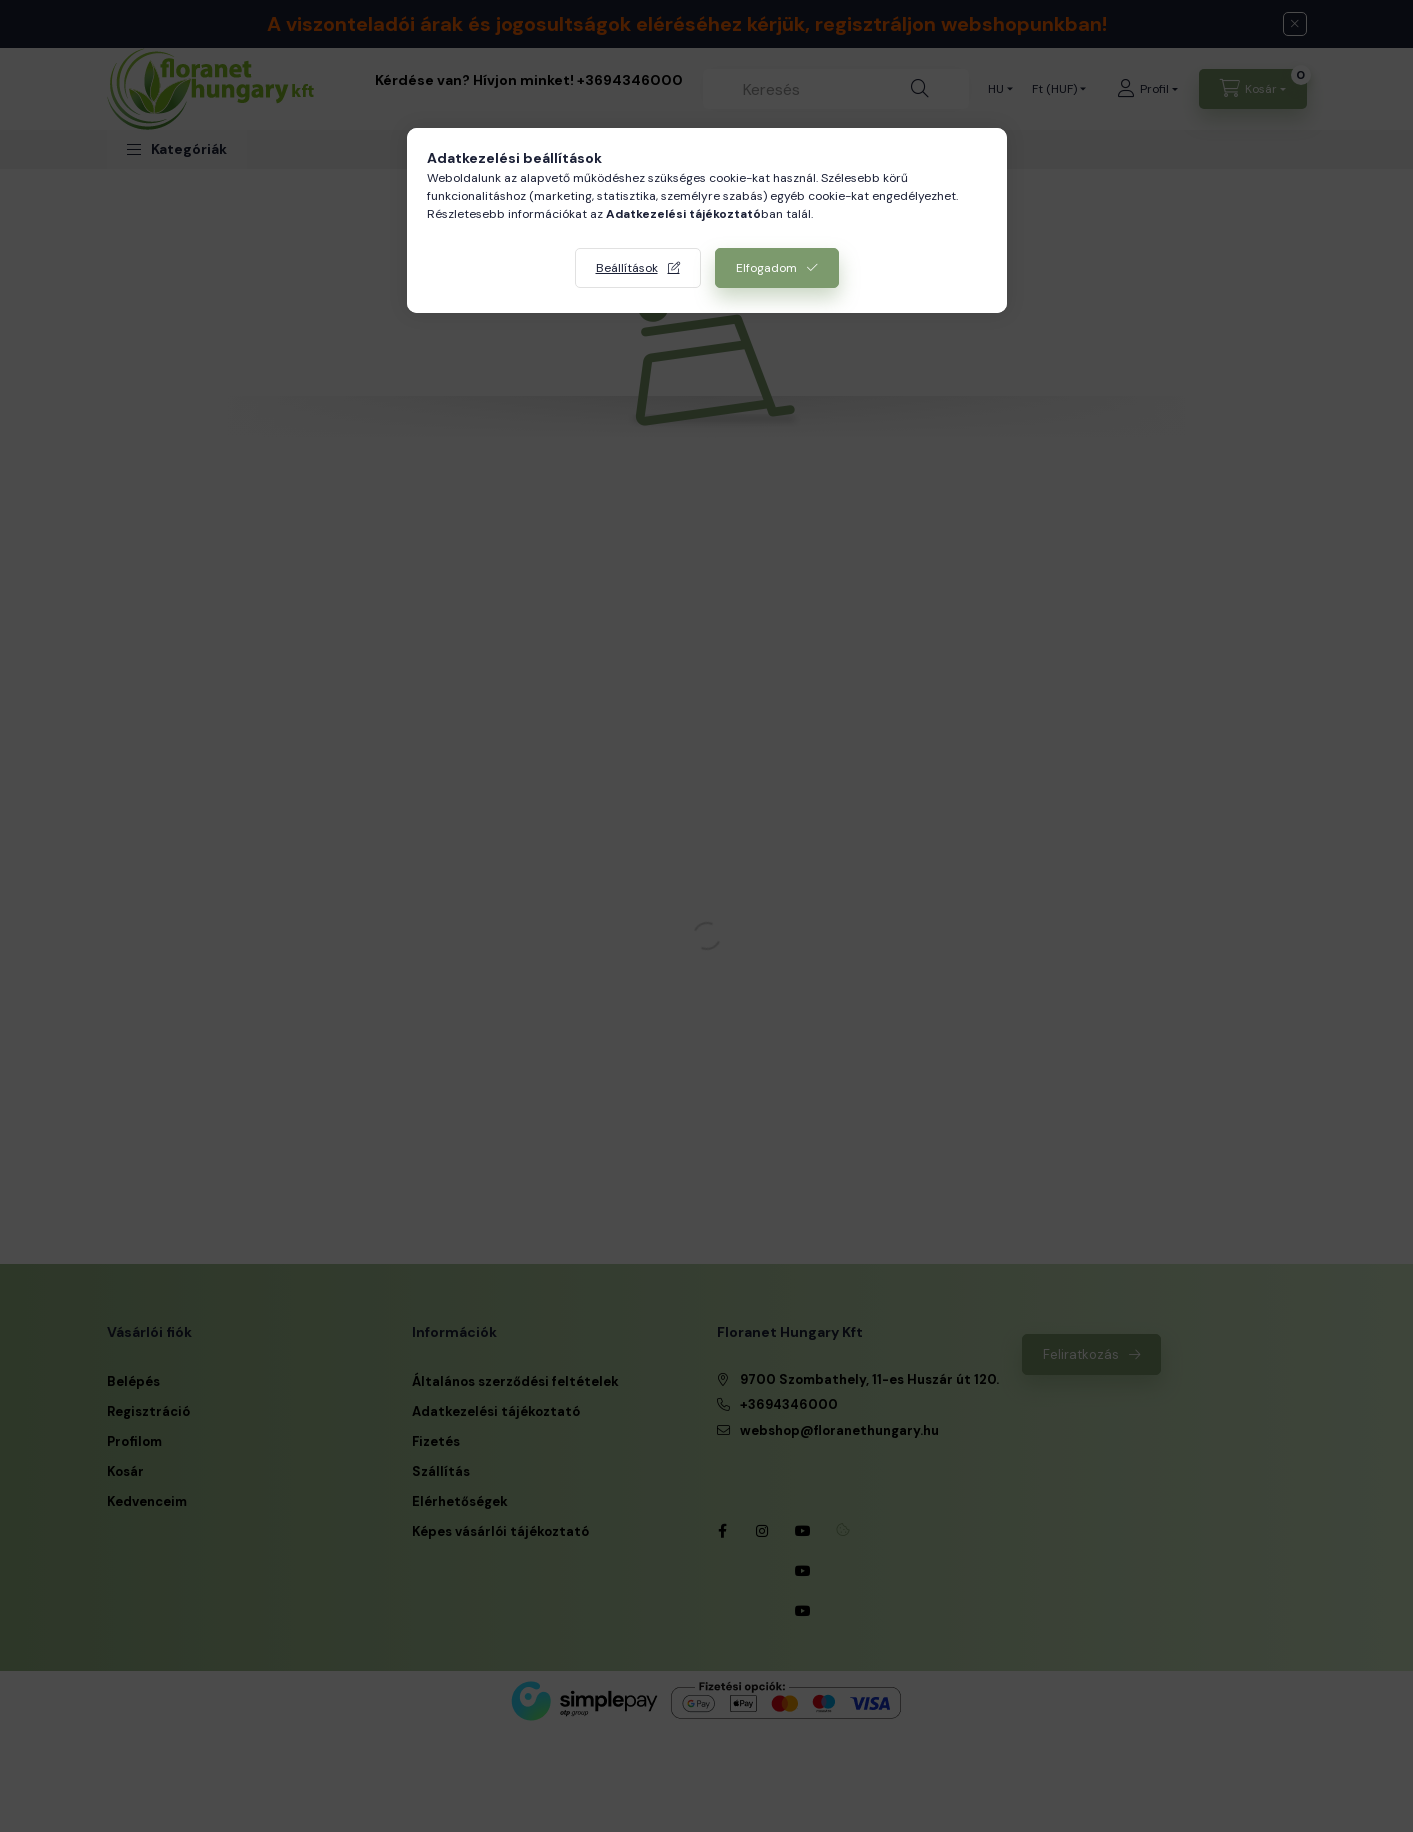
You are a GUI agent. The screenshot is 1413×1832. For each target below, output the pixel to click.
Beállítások (627, 268)
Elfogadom (766, 268)
